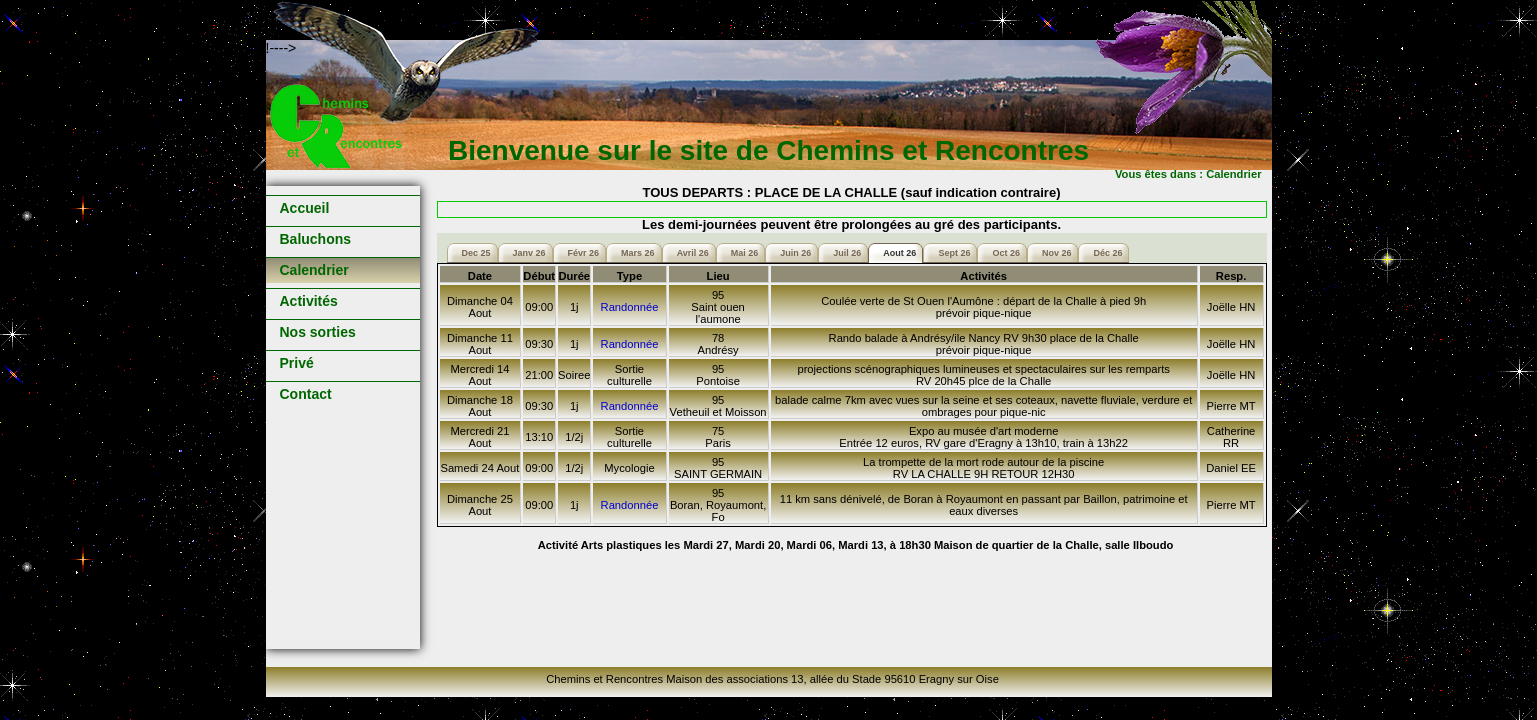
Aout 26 (899, 253)
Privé (297, 363)
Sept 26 (954, 253)
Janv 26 (529, 253)
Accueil (305, 208)
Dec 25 (476, 253)
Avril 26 (693, 253)
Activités (309, 301)
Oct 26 (1006, 253)
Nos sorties (318, 332)
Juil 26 (847, 253)
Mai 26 (745, 253)
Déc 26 (1107, 253)
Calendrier (314, 270)
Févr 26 (584, 253)
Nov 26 (1057, 253)
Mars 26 (638, 253)
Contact (306, 394)
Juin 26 (795, 253)
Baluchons (316, 239)
